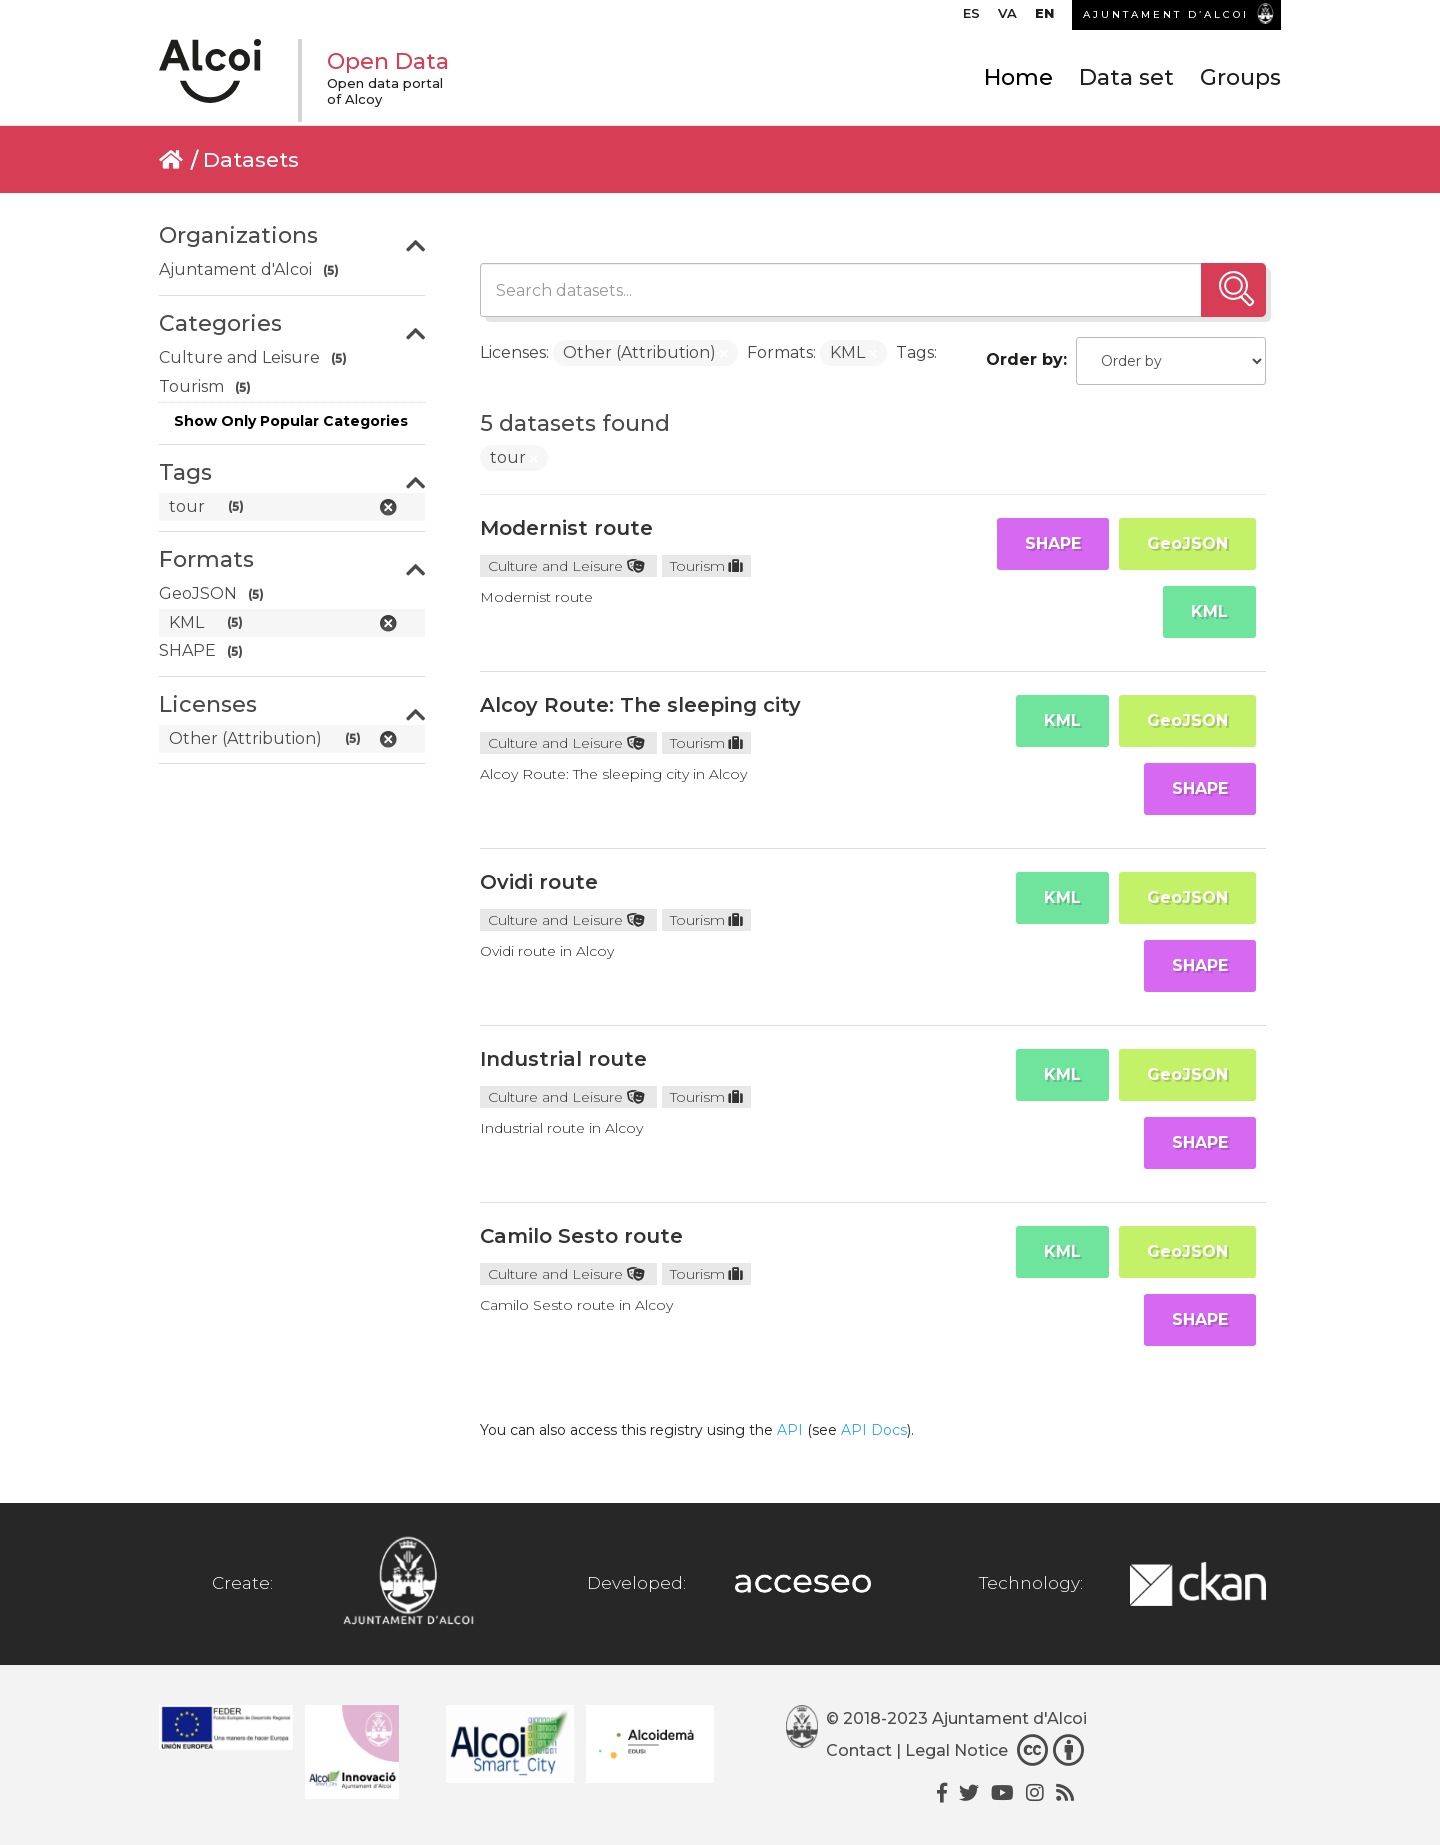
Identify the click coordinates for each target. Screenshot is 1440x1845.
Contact (859, 1750)
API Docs (874, 1430)
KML (1209, 611)
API (790, 1430)
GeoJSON (1187, 543)
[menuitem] (971, 18)
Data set (1126, 77)
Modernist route (566, 528)
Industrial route (563, 1059)
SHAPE (1053, 543)
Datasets (251, 159)
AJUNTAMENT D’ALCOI (1166, 14)
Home (1018, 77)
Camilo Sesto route (581, 1236)
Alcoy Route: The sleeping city (640, 705)
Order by (1024, 359)
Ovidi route (539, 882)
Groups (1240, 77)
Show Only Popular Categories (291, 421)
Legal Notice (956, 1750)
